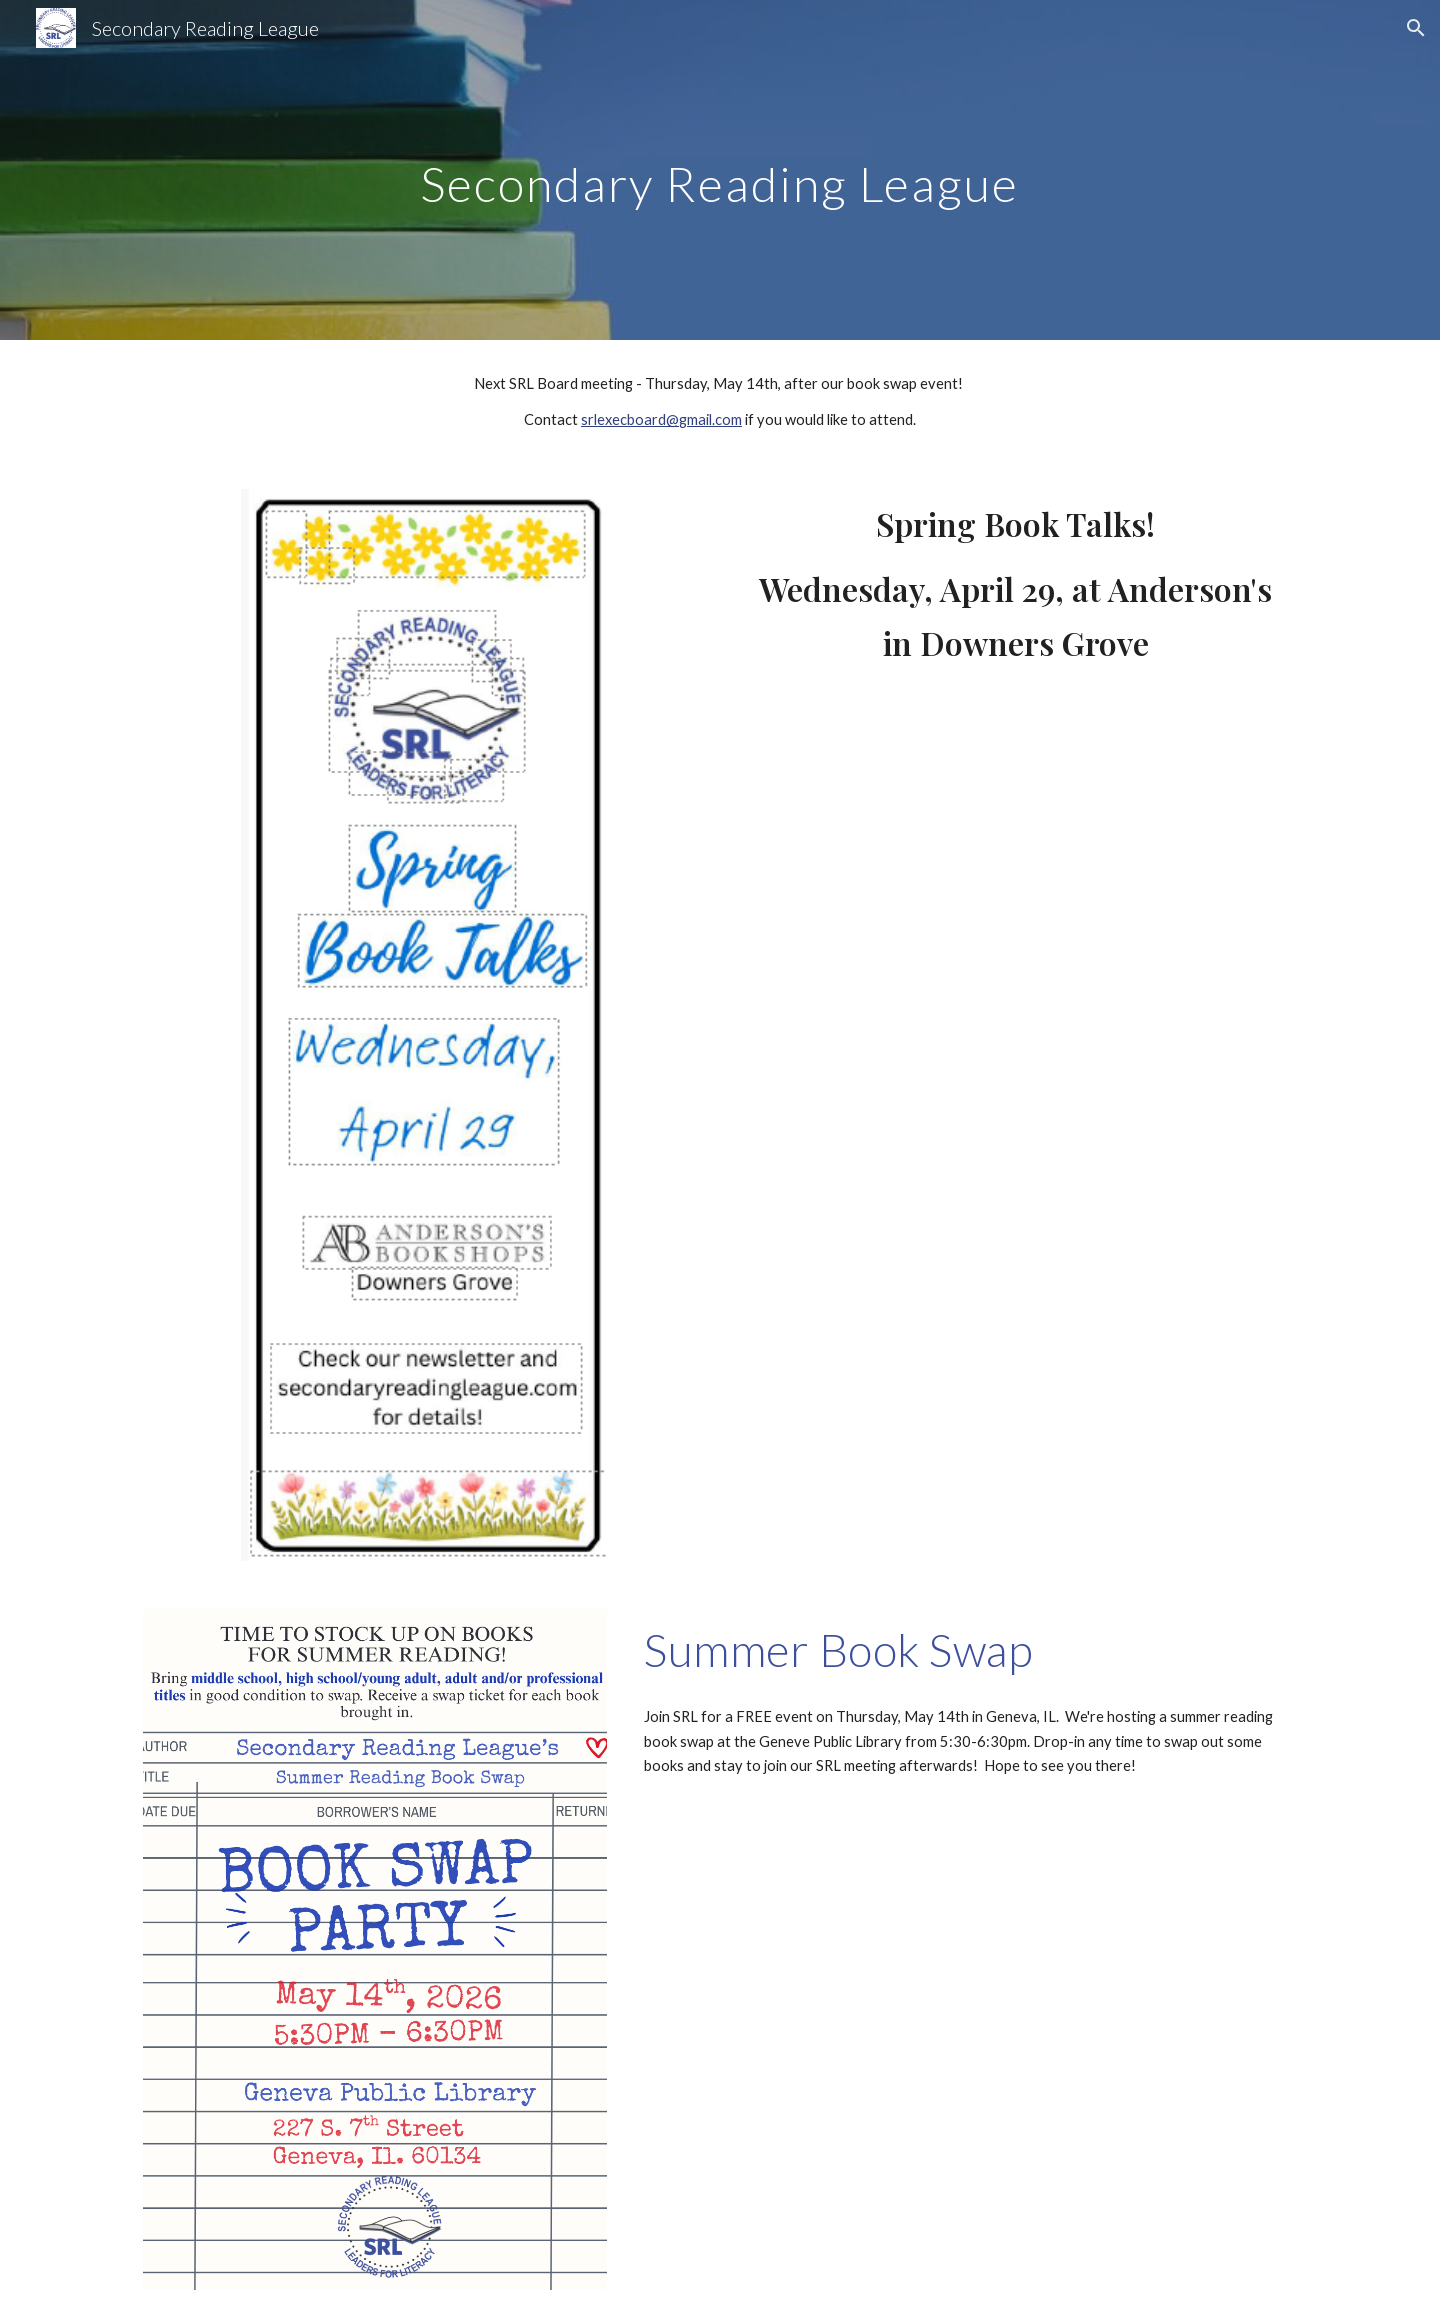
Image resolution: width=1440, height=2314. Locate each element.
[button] (1416, 28)
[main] (719, 169)
